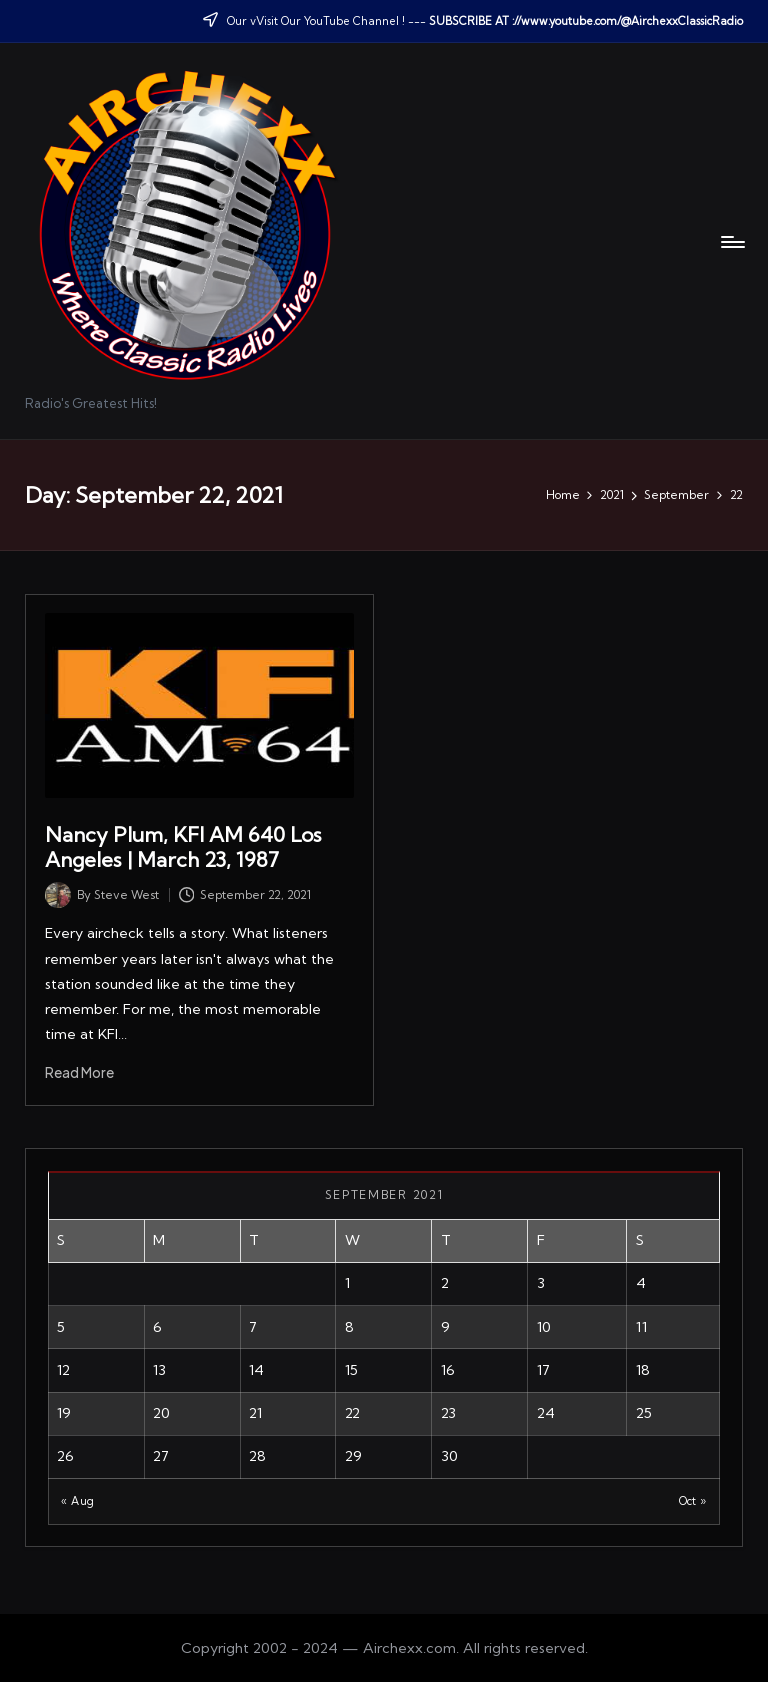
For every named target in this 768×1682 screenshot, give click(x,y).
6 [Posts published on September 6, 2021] (157, 1327)
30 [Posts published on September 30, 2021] (449, 1456)
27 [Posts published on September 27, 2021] (161, 1456)
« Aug (77, 1501)
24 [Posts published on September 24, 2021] (546, 1413)
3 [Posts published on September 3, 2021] (541, 1283)
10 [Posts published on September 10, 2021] (544, 1327)
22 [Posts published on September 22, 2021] (352, 1413)
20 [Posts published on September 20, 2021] (161, 1413)
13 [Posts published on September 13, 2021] (159, 1370)
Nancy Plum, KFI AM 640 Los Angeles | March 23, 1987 (183, 846)
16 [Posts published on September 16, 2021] (448, 1370)
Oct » (693, 1501)
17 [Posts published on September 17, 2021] (543, 1370)
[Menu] (731, 242)
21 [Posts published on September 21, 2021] (255, 1413)
